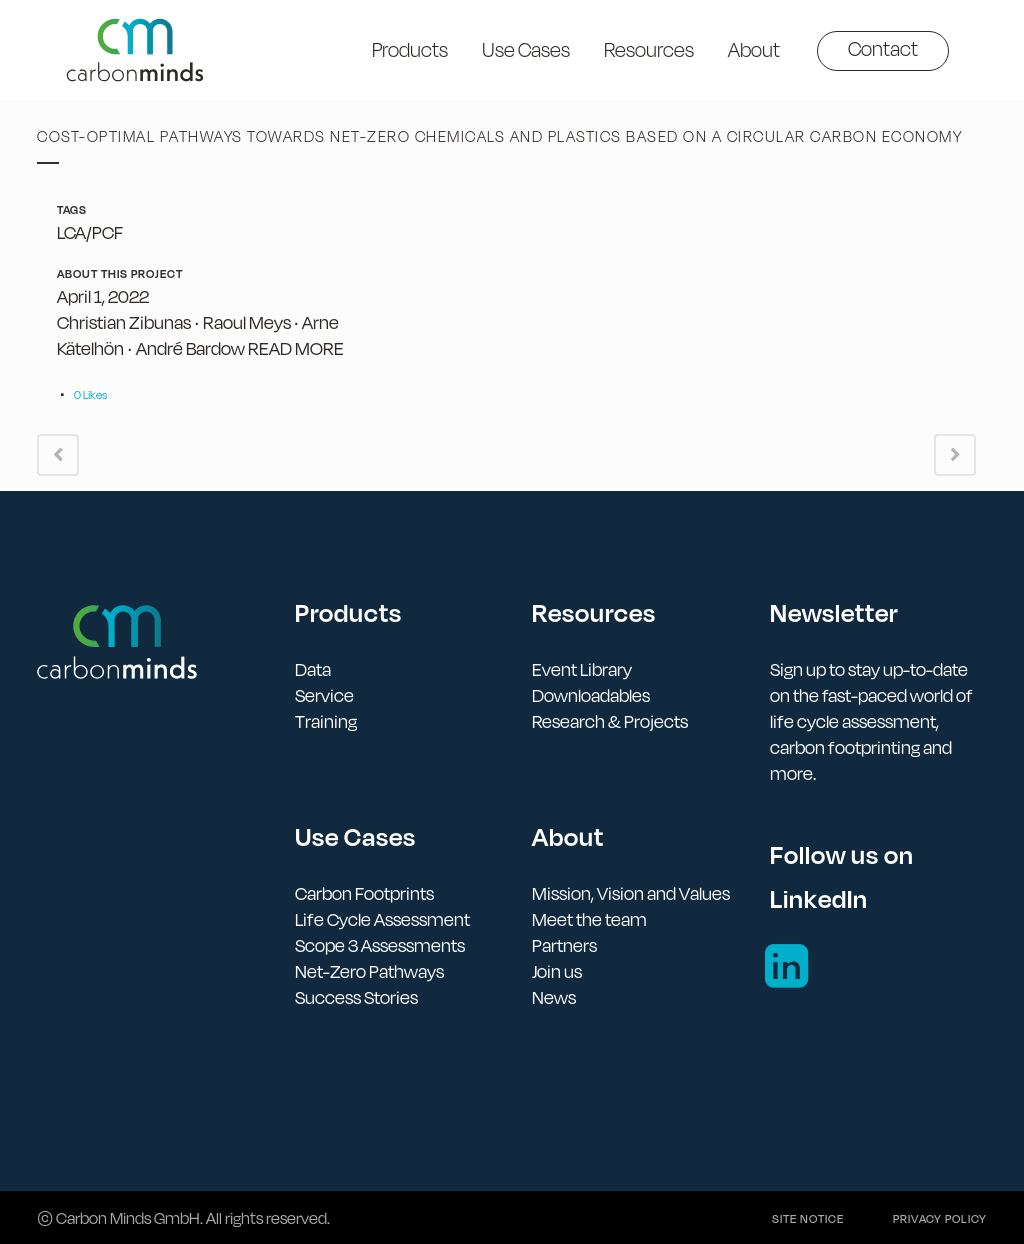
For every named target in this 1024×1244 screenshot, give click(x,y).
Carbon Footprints (364, 893)
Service (324, 695)
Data (313, 669)
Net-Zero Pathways (369, 971)
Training (326, 721)
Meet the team (589, 919)
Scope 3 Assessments (380, 945)
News (554, 997)
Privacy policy (940, 1219)
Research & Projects (610, 721)
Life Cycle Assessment (382, 919)
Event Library (582, 669)
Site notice (808, 1219)
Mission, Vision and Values (631, 893)
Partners (564, 945)
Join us (557, 971)
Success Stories (356, 997)
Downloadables (591, 695)
